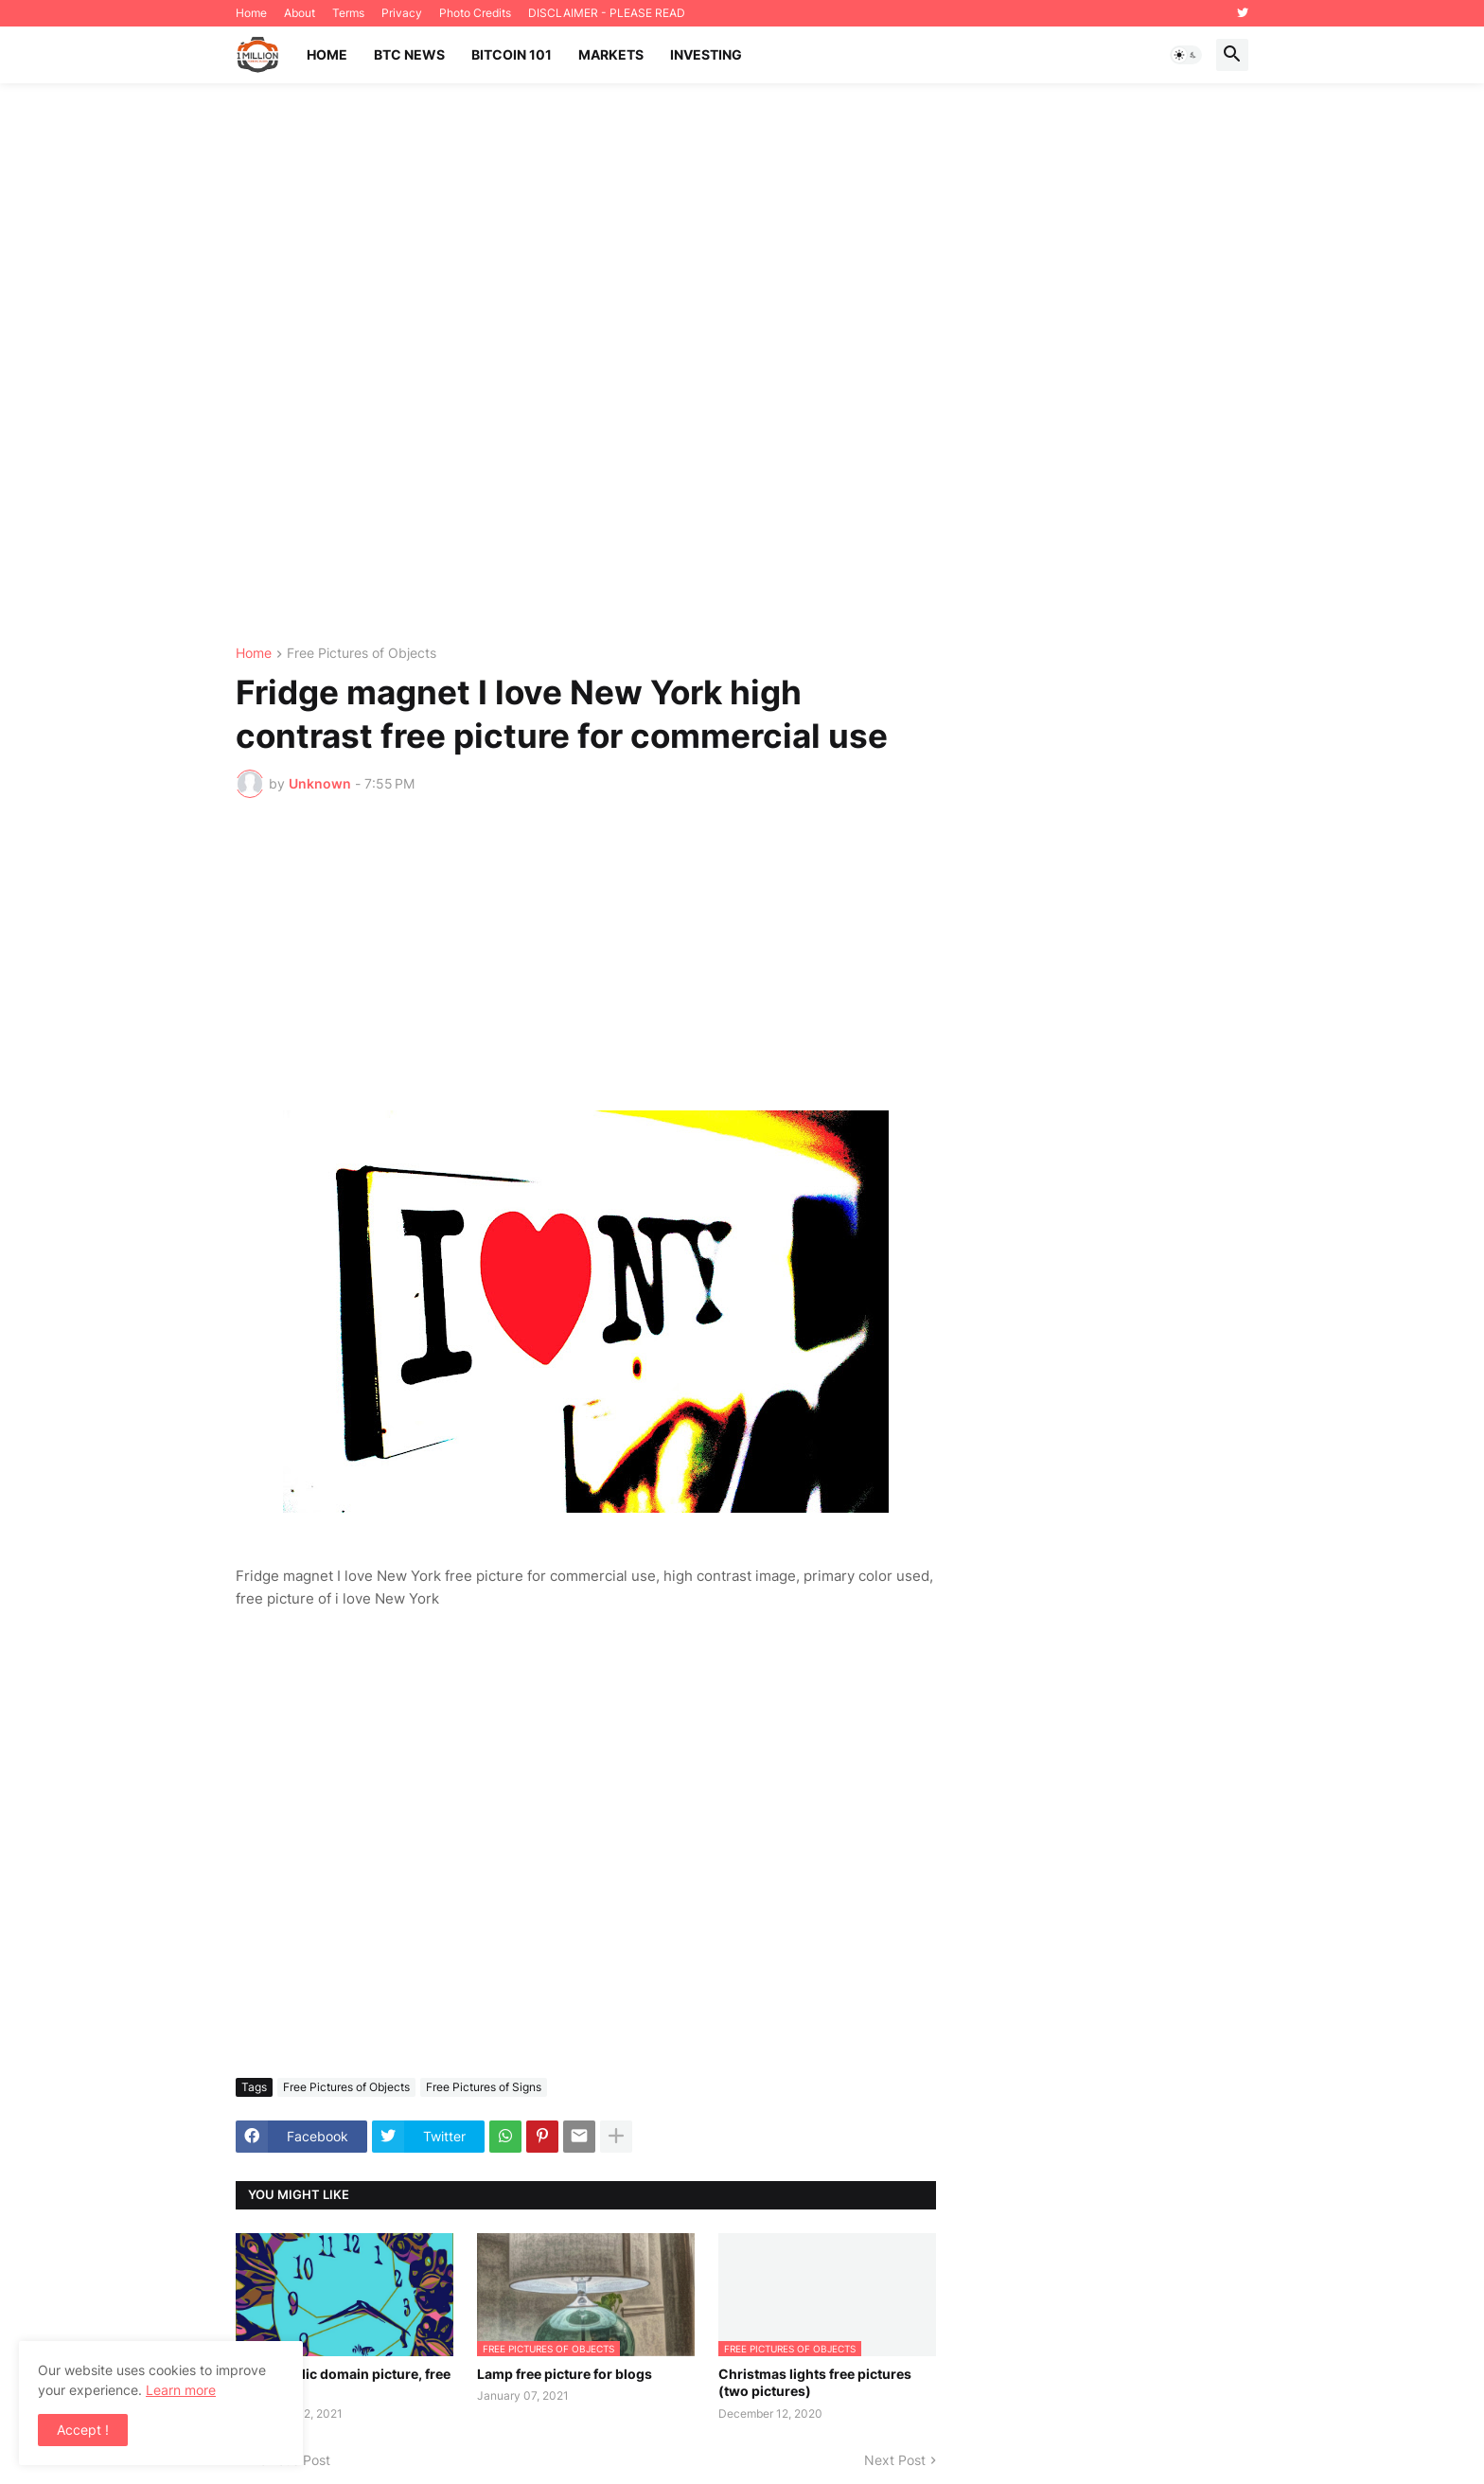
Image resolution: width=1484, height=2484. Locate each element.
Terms (348, 13)
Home (251, 13)
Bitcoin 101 (511, 54)
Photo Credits (475, 13)
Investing (706, 54)
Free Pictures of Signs (483, 2087)
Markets (611, 54)
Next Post (895, 2460)
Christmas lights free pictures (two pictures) (814, 2382)
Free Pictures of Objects (361, 654)
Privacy (401, 13)
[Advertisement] (742, 365)
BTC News (409, 54)
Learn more (181, 2390)
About (299, 13)
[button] (1186, 54)
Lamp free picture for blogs (564, 2374)
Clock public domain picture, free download (343, 2382)
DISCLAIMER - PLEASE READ (606, 13)
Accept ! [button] (83, 2430)
